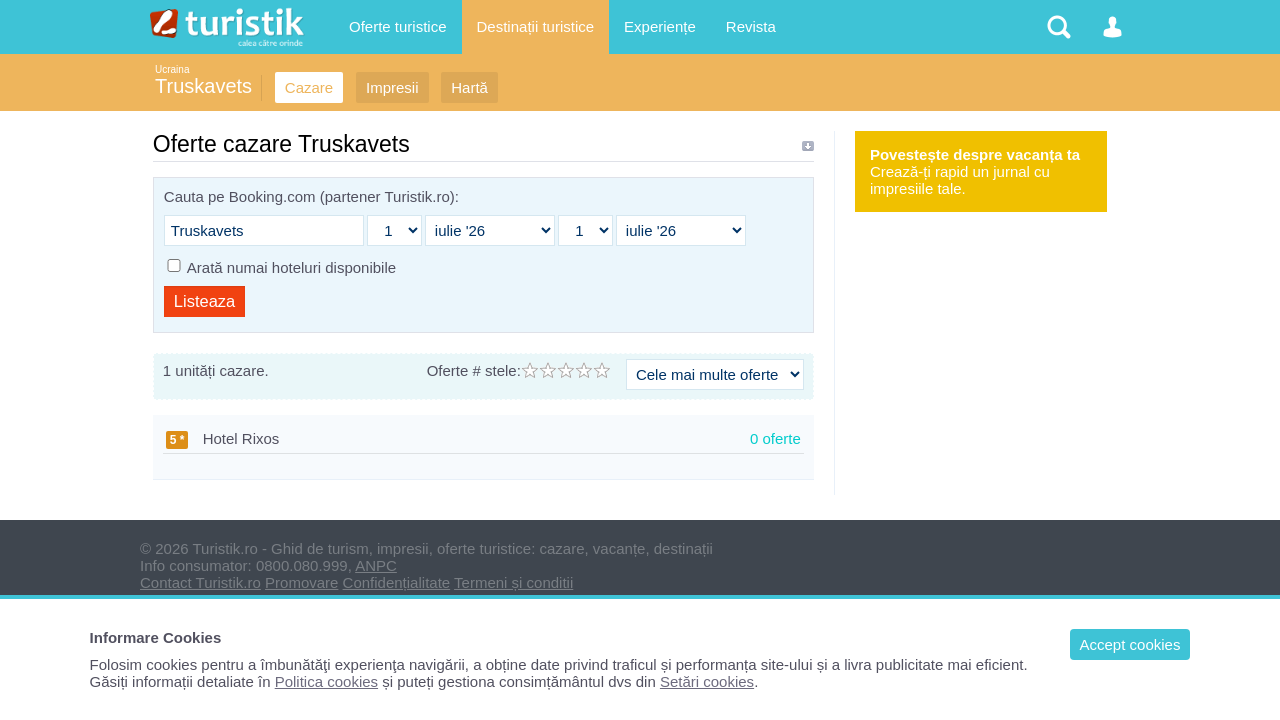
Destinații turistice (536, 26)
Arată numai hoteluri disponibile (291, 267)
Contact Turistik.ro (200, 582)
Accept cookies (1130, 644)
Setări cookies (707, 681)
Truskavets (203, 86)
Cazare (309, 87)
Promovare (301, 582)
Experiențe (660, 26)
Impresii (392, 87)
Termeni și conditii (513, 582)
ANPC (376, 565)
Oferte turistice (398, 26)
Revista (751, 26)
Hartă (469, 87)
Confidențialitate (397, 582)
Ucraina (172, 69)
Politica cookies (326, 681)
